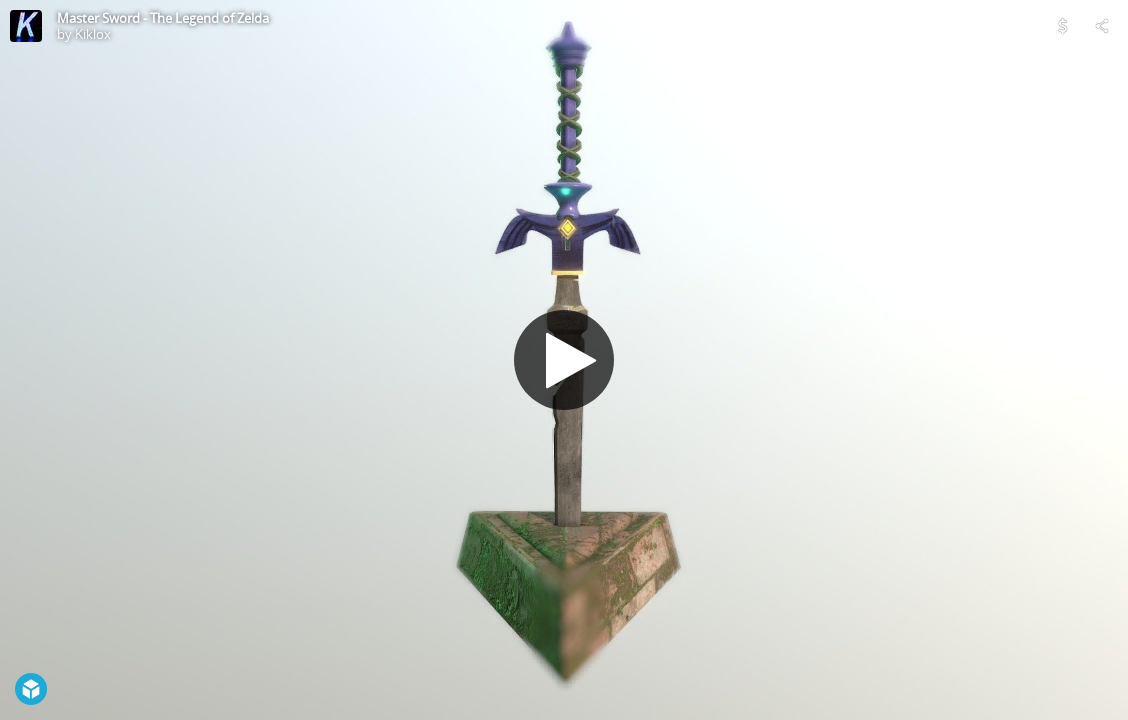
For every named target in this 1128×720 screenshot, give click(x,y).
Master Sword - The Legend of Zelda (163, 18)
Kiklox (93, 34)
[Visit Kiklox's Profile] (26, 26)
